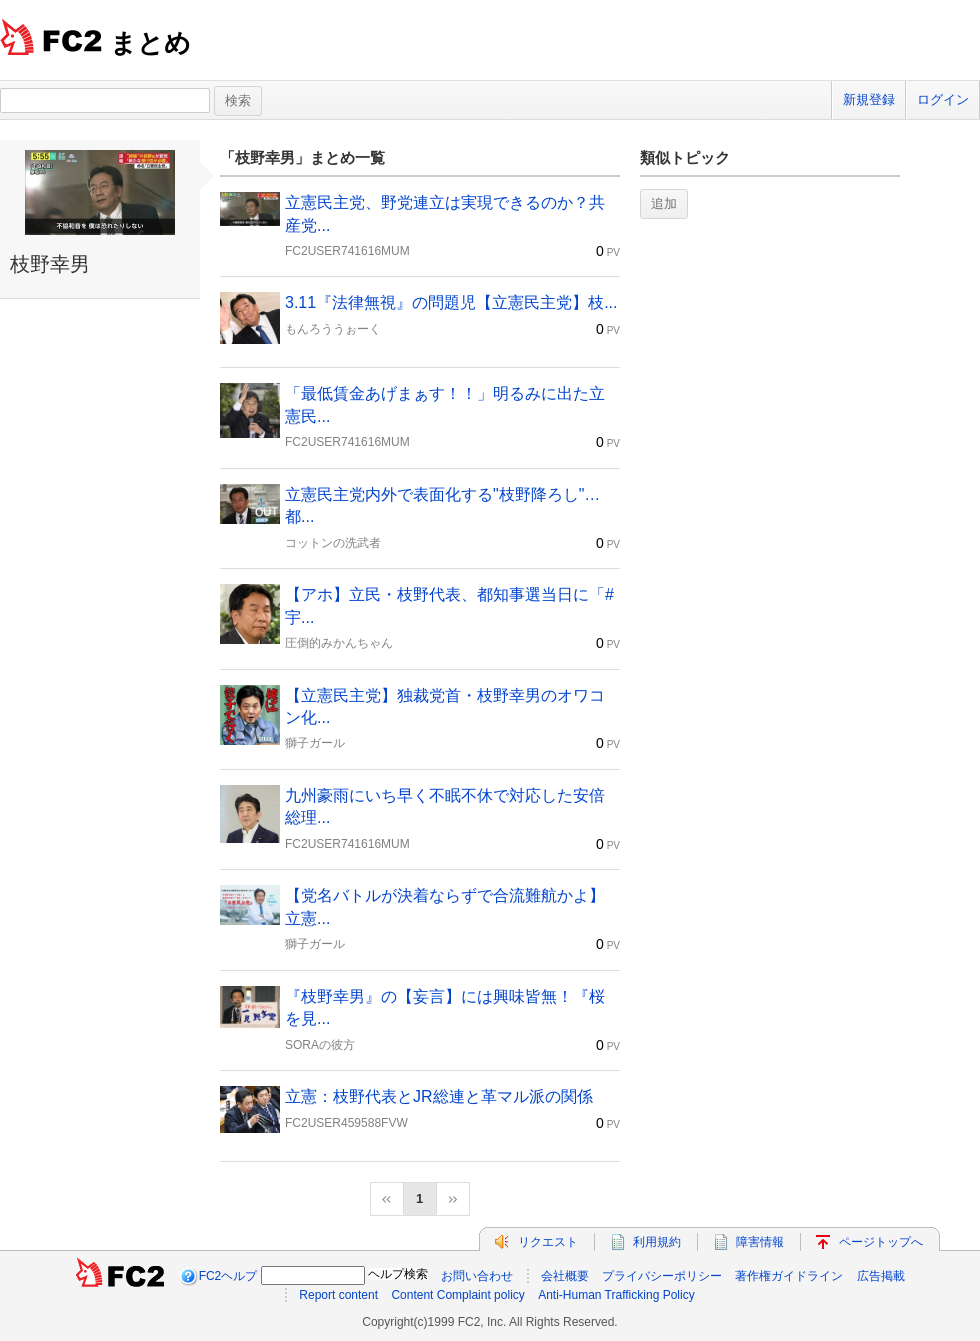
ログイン (943, 99)
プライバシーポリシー (662, 1276)
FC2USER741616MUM (347, 251)
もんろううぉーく (333, 329)
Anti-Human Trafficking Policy (616, 1295)
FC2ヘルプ (228, 1276)
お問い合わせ (477, 1276)
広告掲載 (881, 1276)
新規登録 (869, 99)
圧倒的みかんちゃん (339, 643)
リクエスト (548, 1242)
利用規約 (657, 1242)
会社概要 (565, 1276)
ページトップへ (881, 1242)
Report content (338, 1295)
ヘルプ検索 (398, 1274)
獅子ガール (315, 743)
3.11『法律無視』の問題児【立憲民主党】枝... (451, 302)
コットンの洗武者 (333, 543)
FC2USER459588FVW (346, 1123)
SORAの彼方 (320, 1045)
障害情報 (760, 1242)
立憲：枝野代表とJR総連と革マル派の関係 (439, 1096)
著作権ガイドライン (789, 1276)
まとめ (150, 43)
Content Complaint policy (457, 1295)
